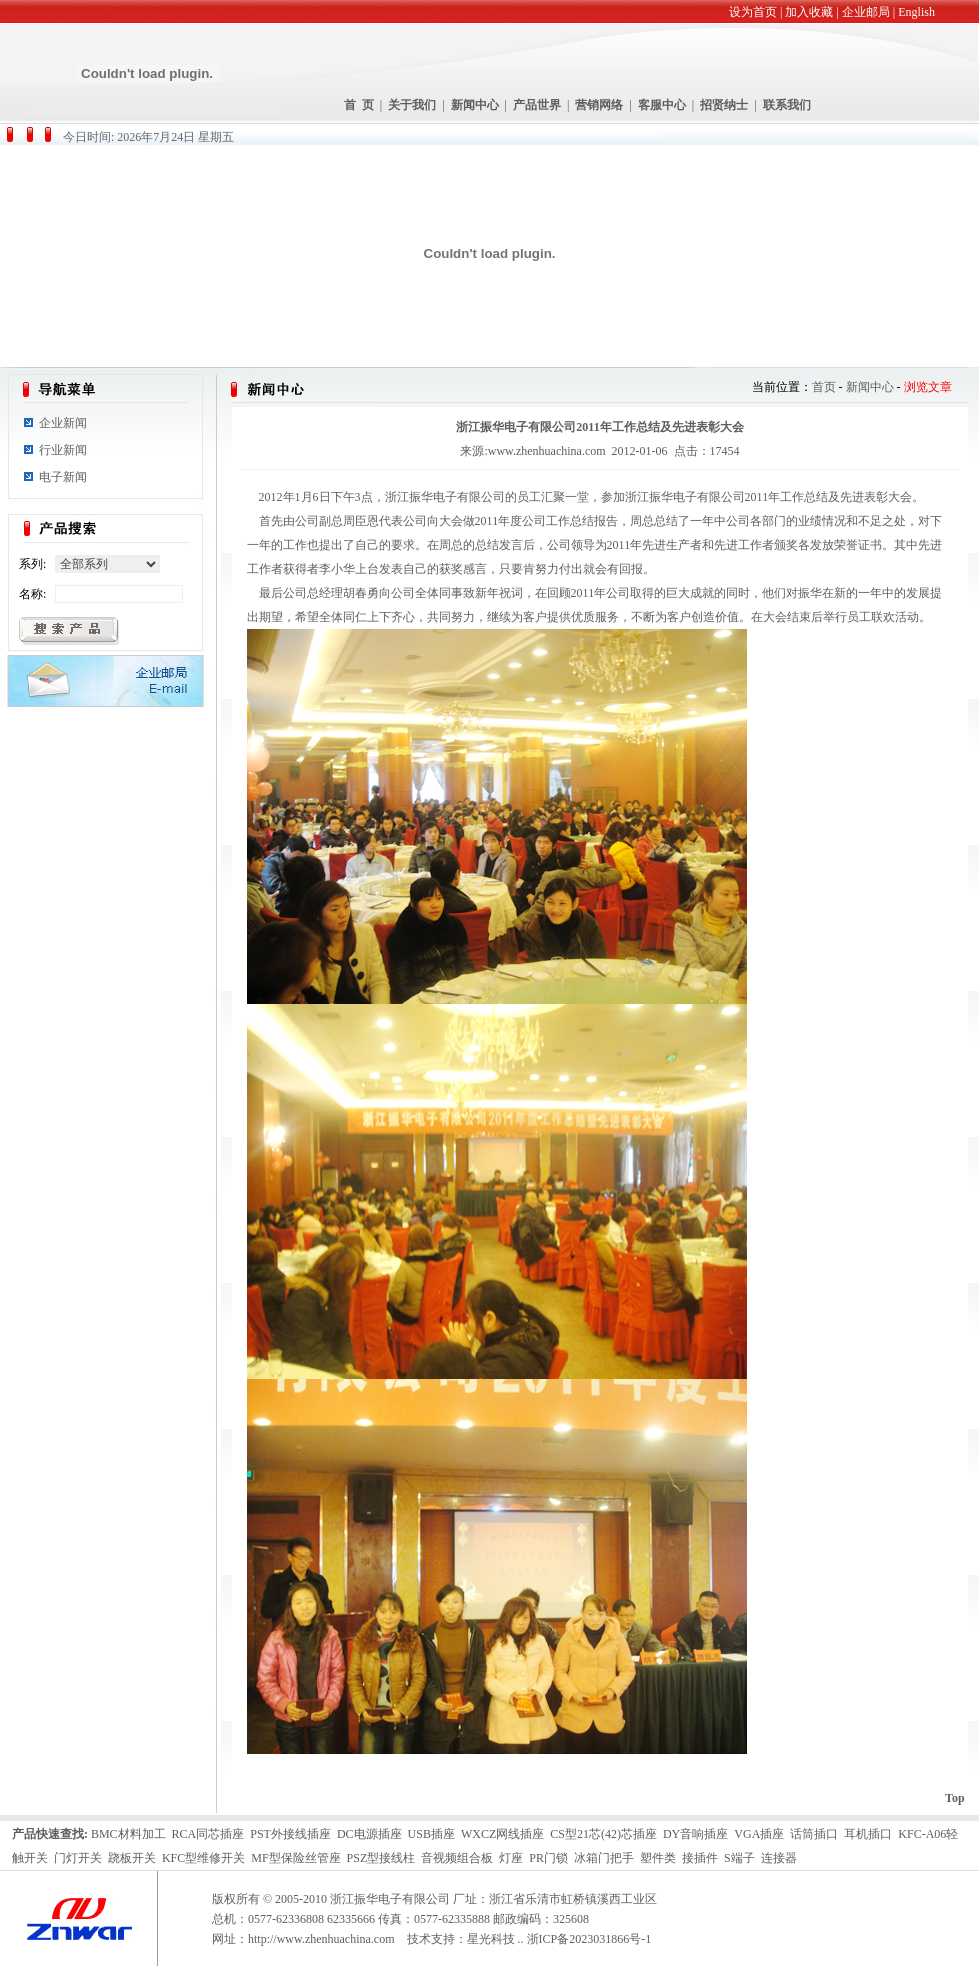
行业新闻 (63, 450)
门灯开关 (78, 1858)
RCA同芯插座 (208, 1834)
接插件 (700, 1858)
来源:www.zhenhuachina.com (532, 451)
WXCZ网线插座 (502, 1834)
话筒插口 (814, 1834)
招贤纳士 (724, 105)
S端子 (739, 1858)
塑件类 (658, 1858)
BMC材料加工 (128, 1834)
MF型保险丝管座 (295, 1858)
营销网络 (599, 105)
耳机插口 (868, 1834)
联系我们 (787, 105)
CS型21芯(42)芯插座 (603, 1834)
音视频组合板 (457, 1858)
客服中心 (662, 105)
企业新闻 (63, 423)
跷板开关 (132, 1858)
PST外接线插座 (290, 1834)
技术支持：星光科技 (461, 1939)
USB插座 (431, 1834)
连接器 (779, 1858)
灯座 (511, 1858)
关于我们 (412, 105)
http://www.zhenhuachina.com (321, 1939)
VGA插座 (759, 1834)
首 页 (359, 105)
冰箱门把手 (604, 1858)
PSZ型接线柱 (381, 1858)
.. (521, 1939)
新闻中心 (475, 105)
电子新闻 (63, 477)
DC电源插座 (369, 1834)
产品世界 (537, 105)
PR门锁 (548, 1858)
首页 (824, 387)
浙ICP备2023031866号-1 (589, 1939)
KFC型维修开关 (203, 1858)
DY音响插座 (695, 1834)
